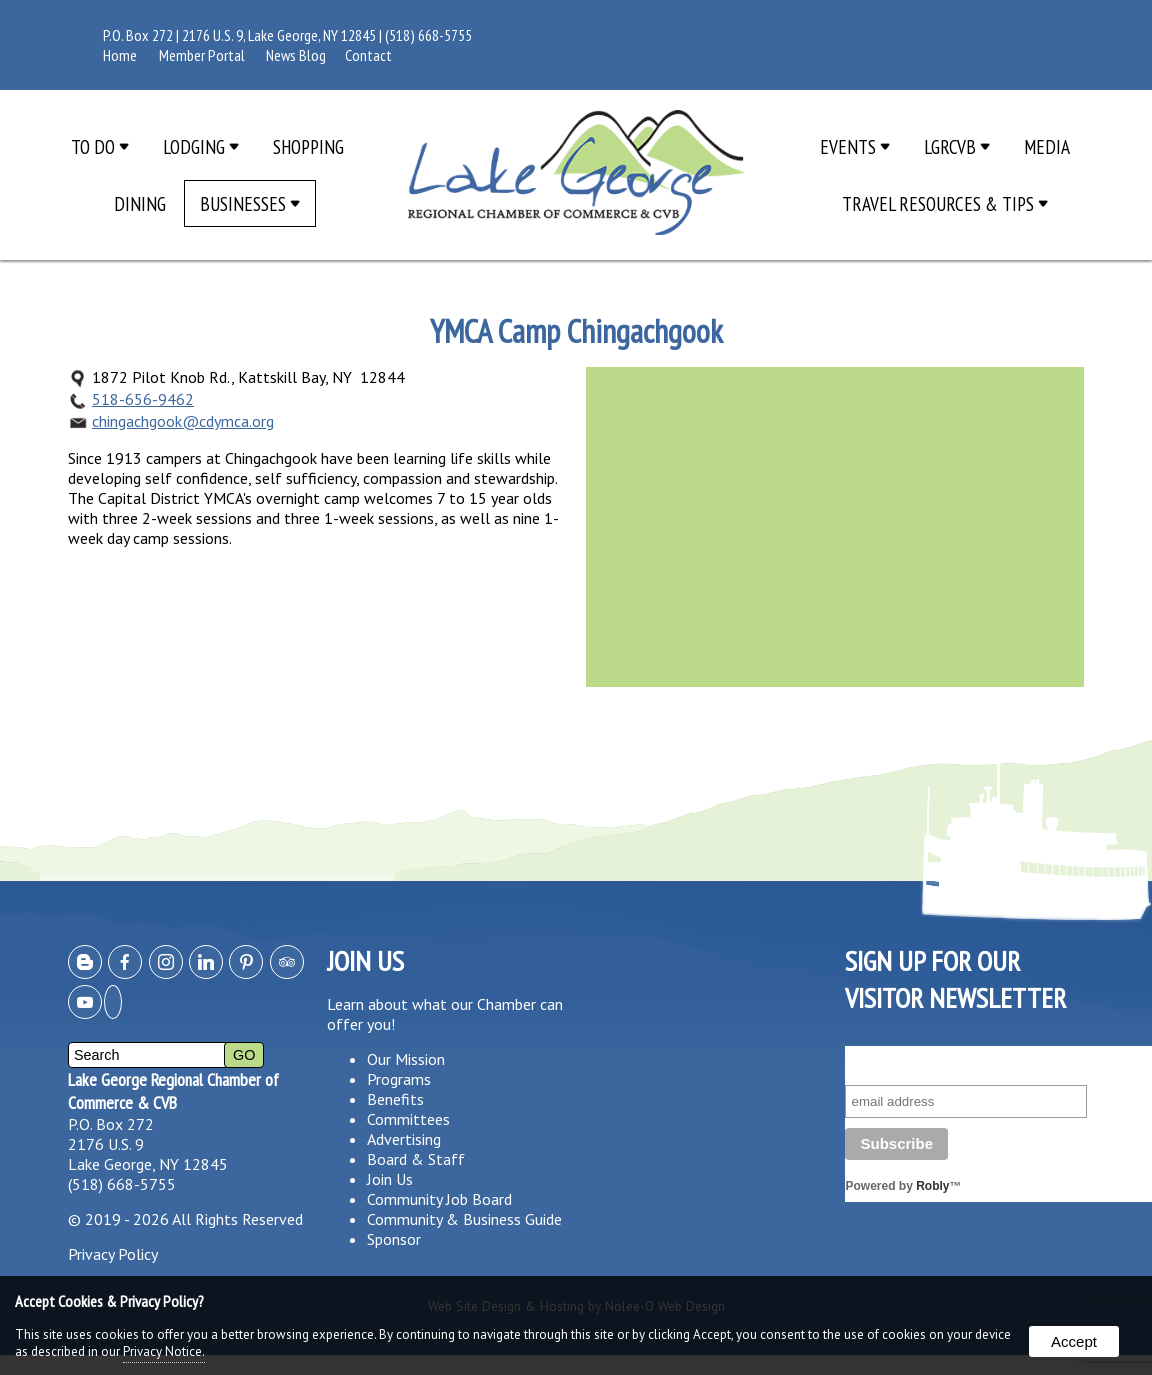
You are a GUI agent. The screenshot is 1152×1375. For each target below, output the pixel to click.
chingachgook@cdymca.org (183, 421)
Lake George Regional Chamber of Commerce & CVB (173, 1091)
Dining (140, 203)
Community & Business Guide (464, 1219)
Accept (1074, 1341)
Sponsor (394, 1239)
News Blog (296, 55)
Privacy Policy (113, 1254)
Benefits (395, 1099)
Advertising (404, 1139)
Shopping (308, 146)
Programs (399, 1079)
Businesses (250, 203)
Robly (932, 1186)
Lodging (201, 146)
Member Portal (202, 55)
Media (1047, 146)
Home (120, 55)
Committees (408, 1119)
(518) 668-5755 (428, 35)
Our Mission (406, 1059)
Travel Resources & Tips (945, 203)
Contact (368, 55)
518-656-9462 (143, 399)
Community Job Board (439, 1199)
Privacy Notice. (164, 1351)
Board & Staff (416, 1159)
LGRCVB (957, 146)
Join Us (390, 1179)
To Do (100, 146)
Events (855, 146)
